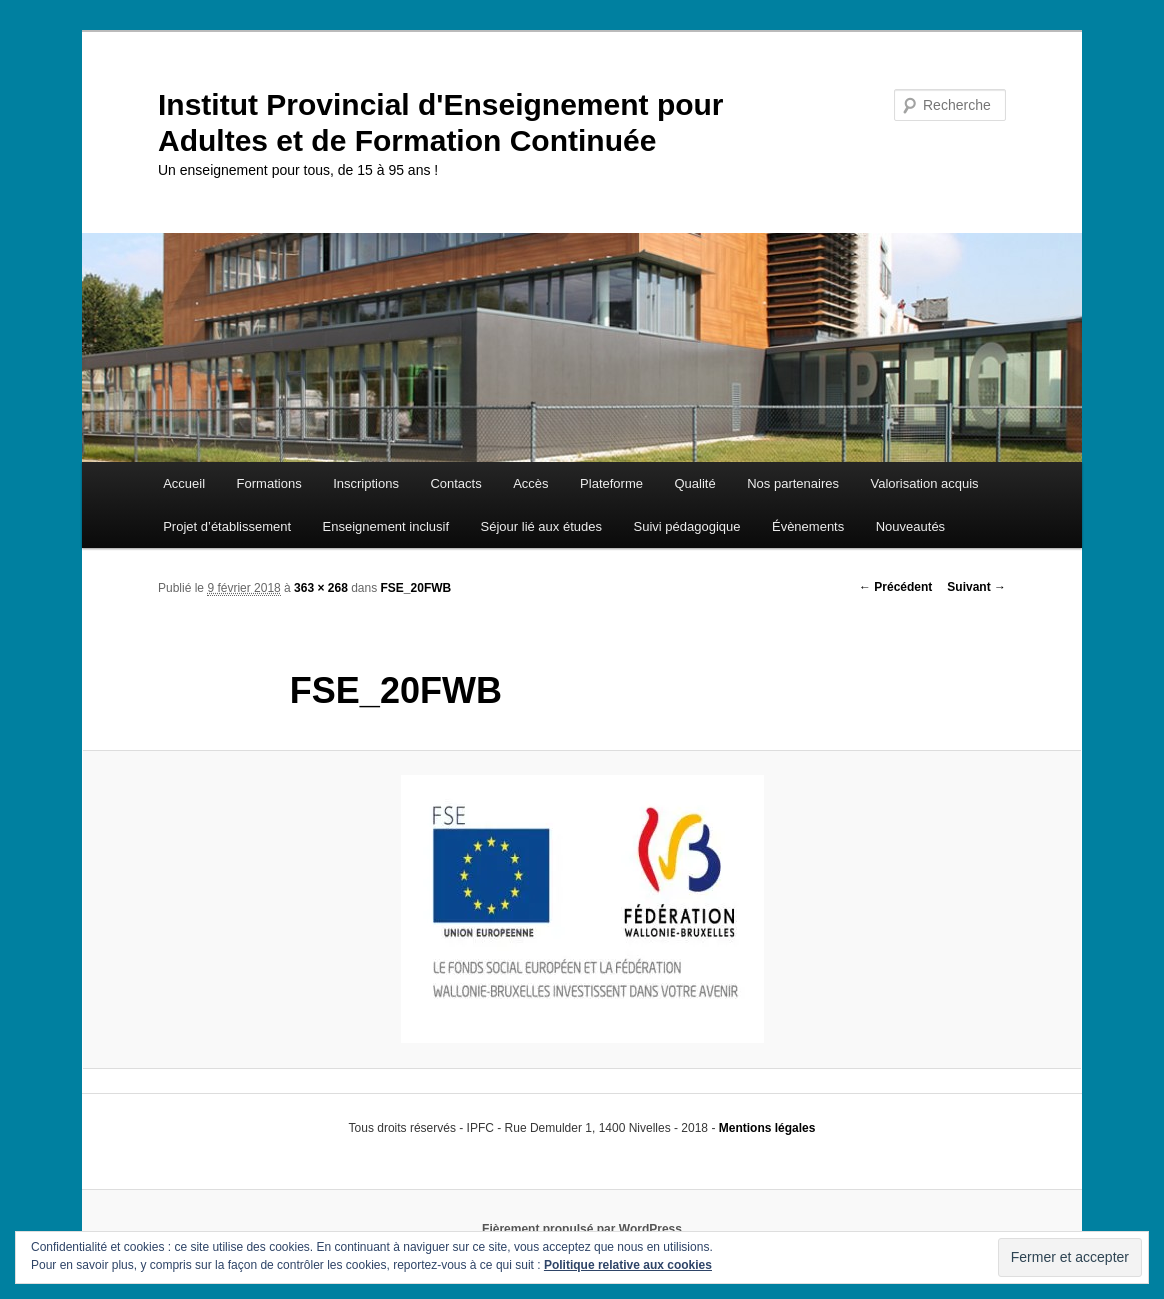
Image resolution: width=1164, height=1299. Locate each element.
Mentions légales (767, 1128)
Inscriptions (366, 483)
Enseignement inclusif (386, 526)
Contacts (455, 483)
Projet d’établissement (227, 526)
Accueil (184, 483)
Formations (269, 483)
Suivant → (976, 587)
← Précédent (895, 587)
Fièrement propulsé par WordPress (582, 1229)
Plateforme (611, 483)
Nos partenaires (793, 483)
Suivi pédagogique (686, 526)
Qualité (694, 483)
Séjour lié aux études (541, 526)
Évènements (808, 526)
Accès (530, 483)
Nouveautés (910, 526)
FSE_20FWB (416, 588)
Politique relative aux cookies (628, 1265)
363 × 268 (321, 588)
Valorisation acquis (924, 483)
